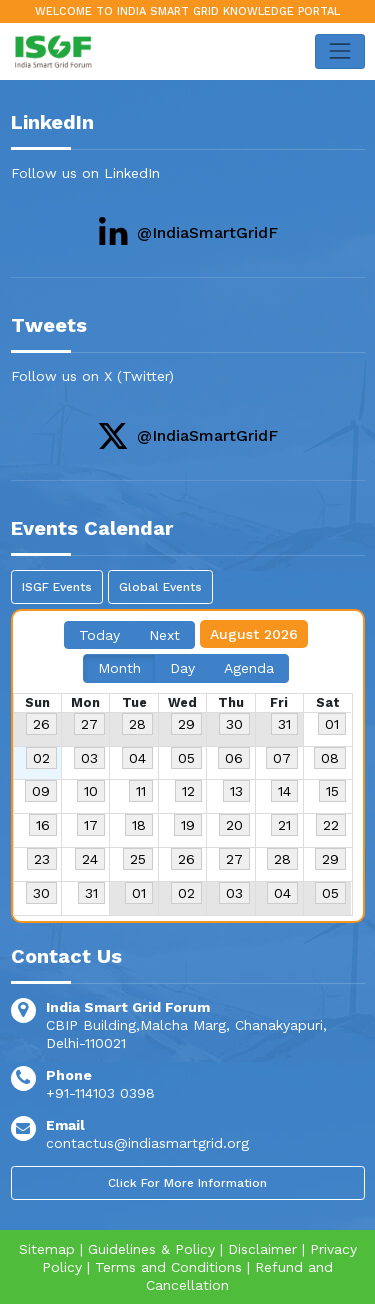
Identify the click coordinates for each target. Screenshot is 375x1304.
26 (41, 724)
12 (188, 791)
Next (164, 635)
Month (119, 668)
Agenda (249, 668)
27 (89, 724)
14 (284, 791)
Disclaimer (262, 1249)
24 (90, 859)
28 (137, 724)
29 (186, 724)
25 (138, 859)
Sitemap (47, 1249)
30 (234, 724)
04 (137, 758)
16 (43, 825)
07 (282, 758)
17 (91, 825)
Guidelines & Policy (151, 1249)
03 (89, 758)
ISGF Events (57, 587)
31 (284, 724)
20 (234, 825)
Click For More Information (187, 1183)
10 (91, 791)
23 (42, 859)
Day (182, 668)
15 (332, 791)
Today (99, 635)
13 (236, 791)
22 (331, 825)
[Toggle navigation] (339, 51)
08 (330, 758)
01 (332, 724)
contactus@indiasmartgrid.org (147, 1143)
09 (41, 791)
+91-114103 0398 (100, 1093)
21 (284, 825)
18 (139, 825)
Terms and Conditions (168, 1267)
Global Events (160, 587)
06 (234, 758)
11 (141, 791)
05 (186, 758)
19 (188, 825)
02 (41, 758)
